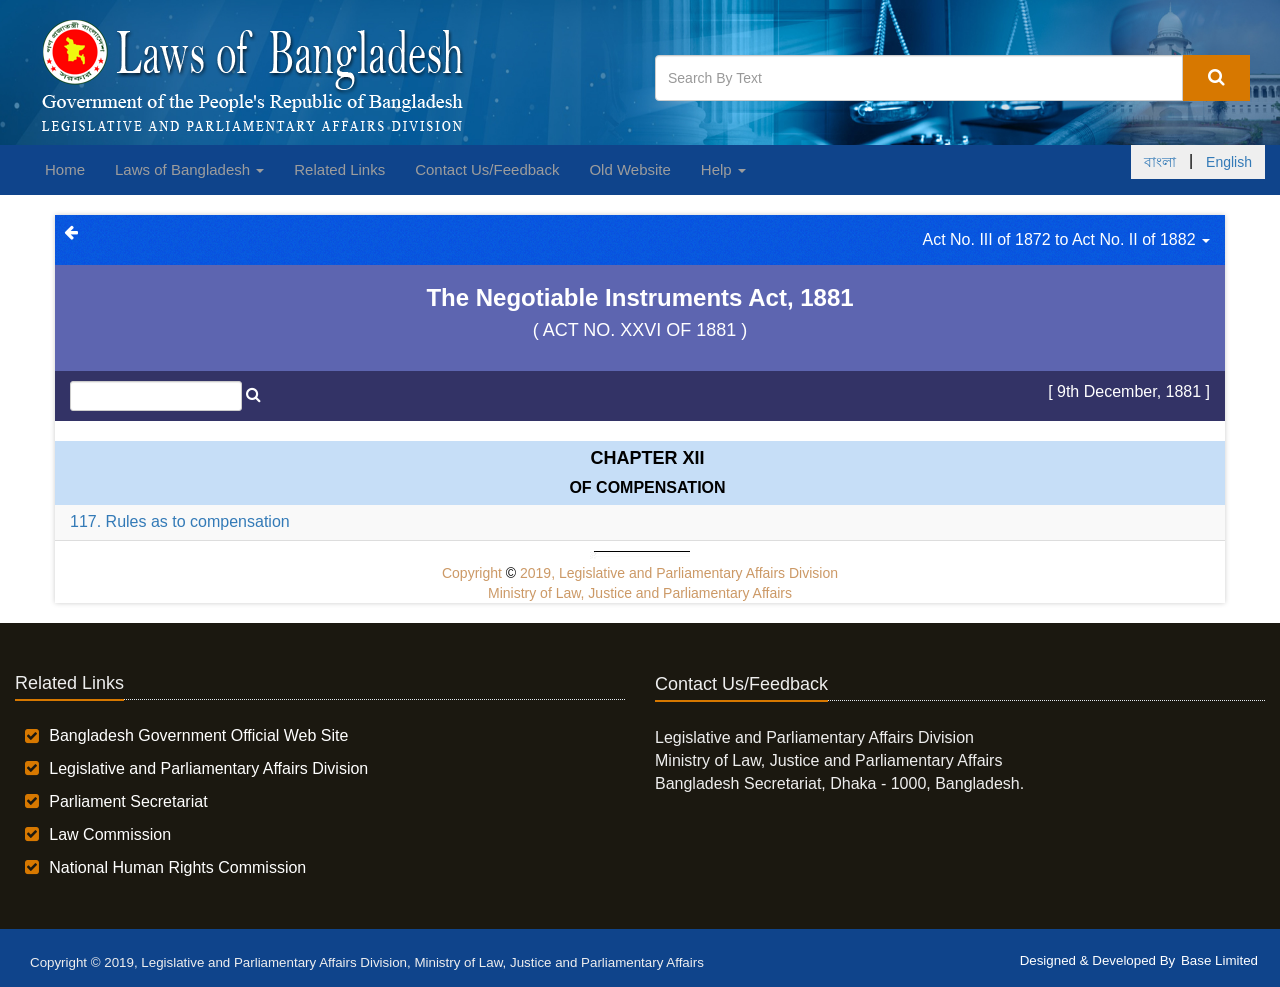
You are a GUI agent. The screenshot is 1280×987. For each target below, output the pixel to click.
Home (65, 169)
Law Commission (110, 834)
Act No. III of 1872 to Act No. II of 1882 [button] (1067, 239)
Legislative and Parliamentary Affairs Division (208, 768)
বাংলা (1160, 162)
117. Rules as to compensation (180, 521)
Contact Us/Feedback (487, 169)
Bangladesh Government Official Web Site (198, 735)
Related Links (339, 169)
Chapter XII (647, 458)
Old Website (629, 169)
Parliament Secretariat (128, 801)
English (1229, 162)
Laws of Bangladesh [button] (189, 169)
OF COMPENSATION (647, 487)
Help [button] (723, 169)
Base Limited (1219, 960)
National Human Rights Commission (177, 867)
